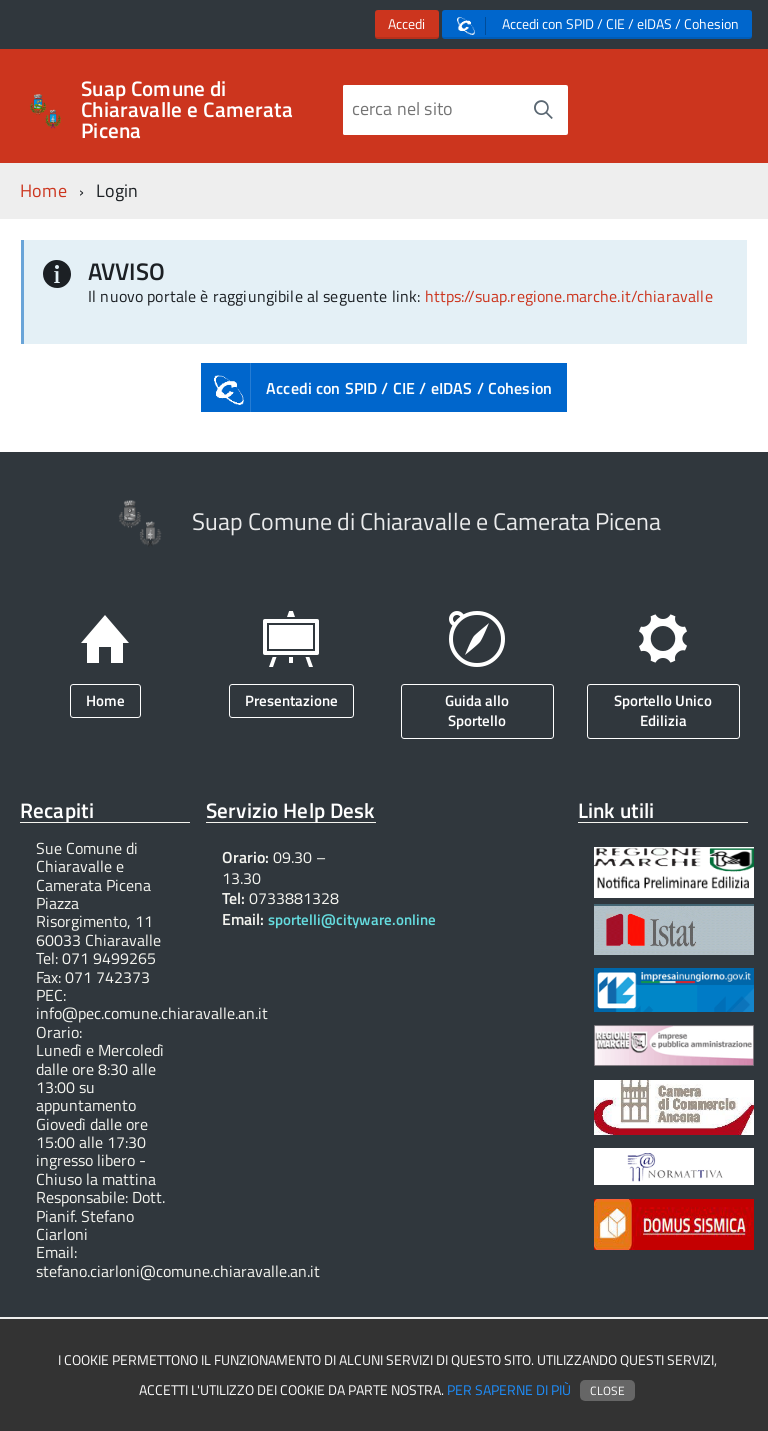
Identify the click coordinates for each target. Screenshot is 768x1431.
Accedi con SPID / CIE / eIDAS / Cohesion (598, 24)
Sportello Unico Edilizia (663, 711)
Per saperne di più (509, 1390)
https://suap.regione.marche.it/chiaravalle (569, 296)
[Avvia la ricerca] (543, 110)
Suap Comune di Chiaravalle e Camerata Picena (187, 109)
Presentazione (291, 700)
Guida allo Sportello (477, 711)
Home (43, 190)
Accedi (406, 24)
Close (607, 1390)
